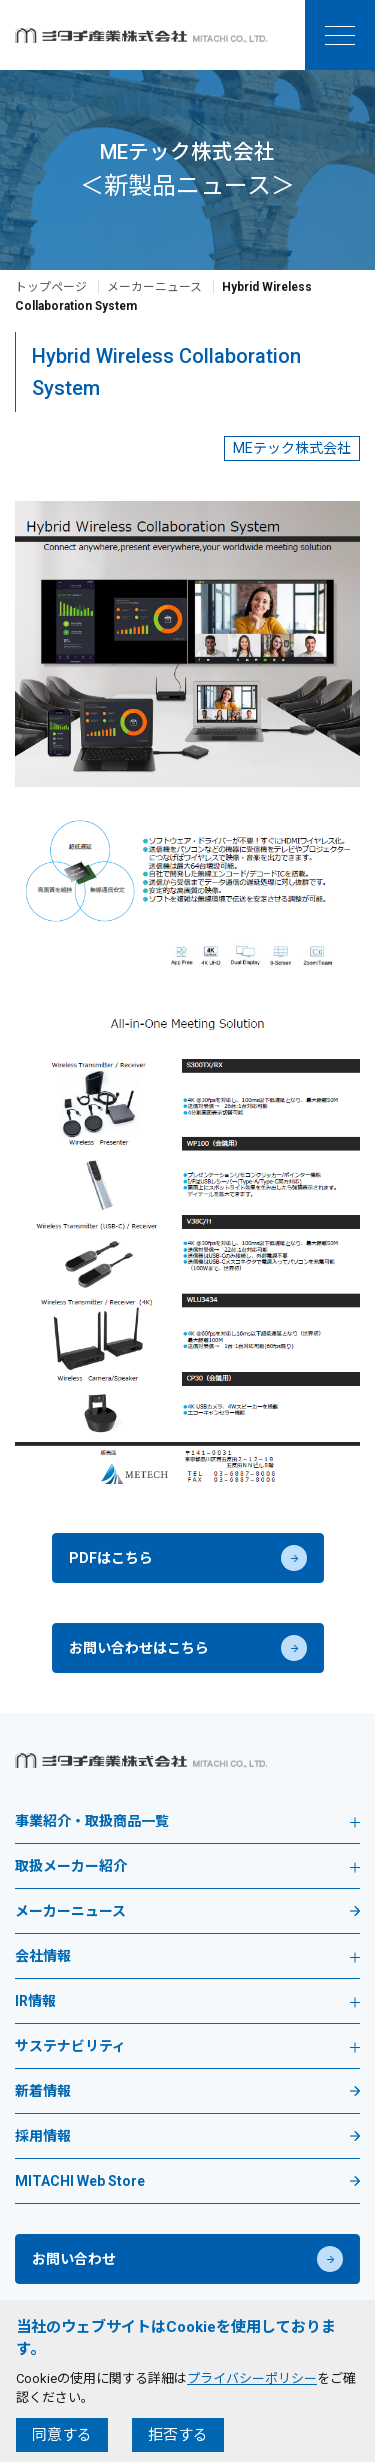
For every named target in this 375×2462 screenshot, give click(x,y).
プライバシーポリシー (252, 2378)
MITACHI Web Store (80, 2181)
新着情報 (43, 2091)
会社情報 (187, 1956)
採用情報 (43, 2136)
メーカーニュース (154, 287)
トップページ (51, 287)
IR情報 (187, 2001)
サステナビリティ (187, 2046)
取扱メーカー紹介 (187, 1866)
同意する (62, 2435)
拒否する (178, 2435)
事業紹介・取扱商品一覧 (187, 1821)
